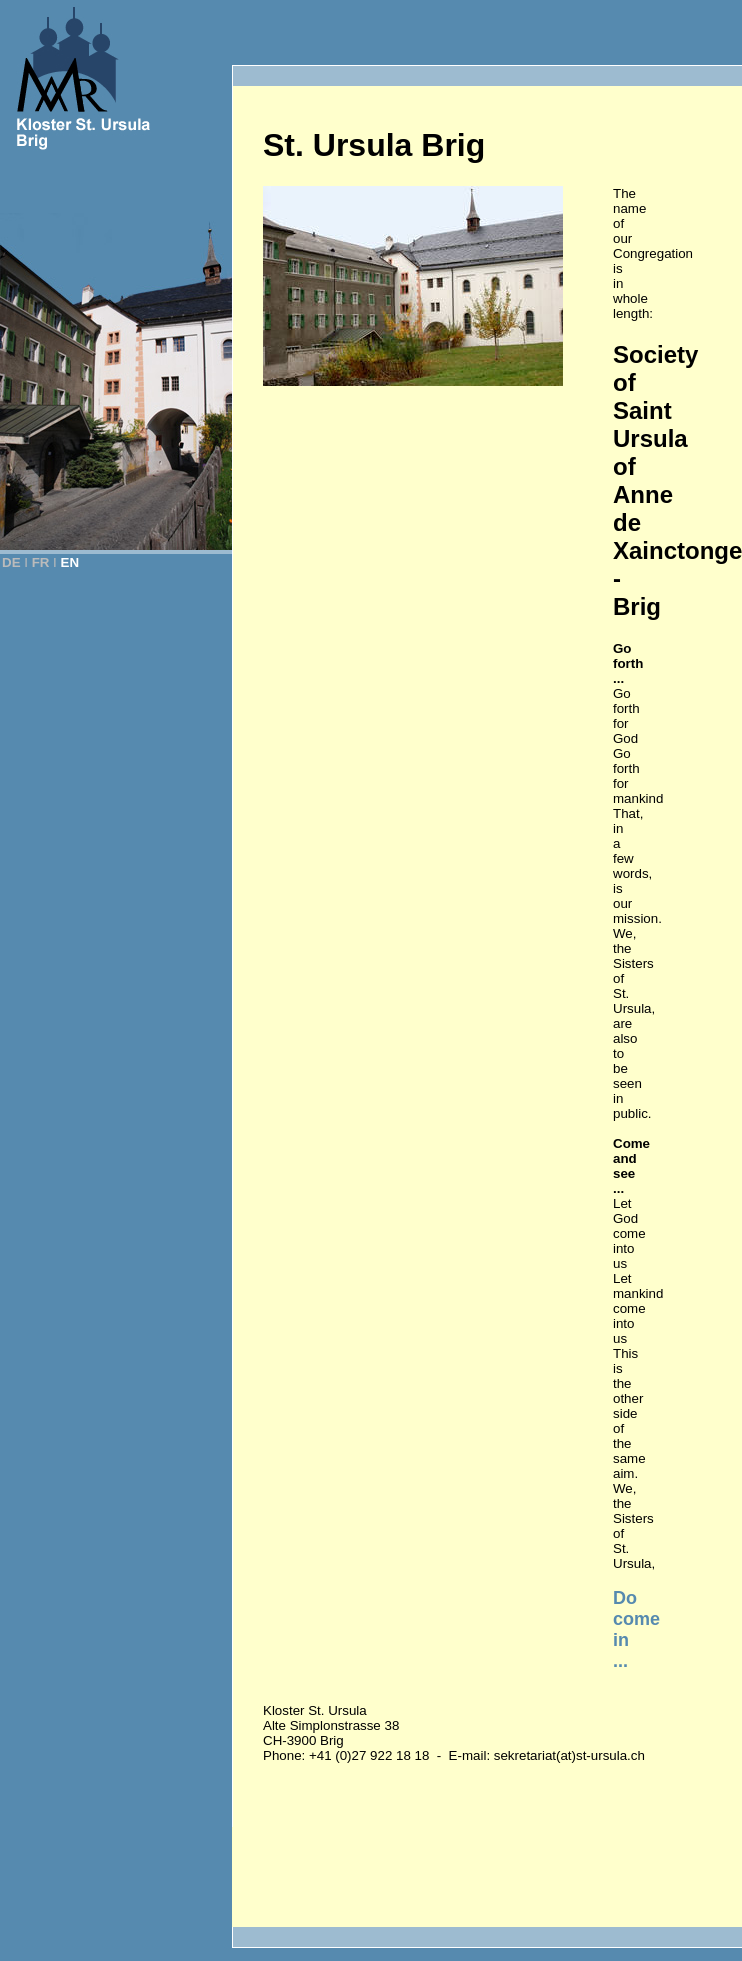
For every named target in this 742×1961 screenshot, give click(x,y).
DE (11, 562)
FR (41, 562)
